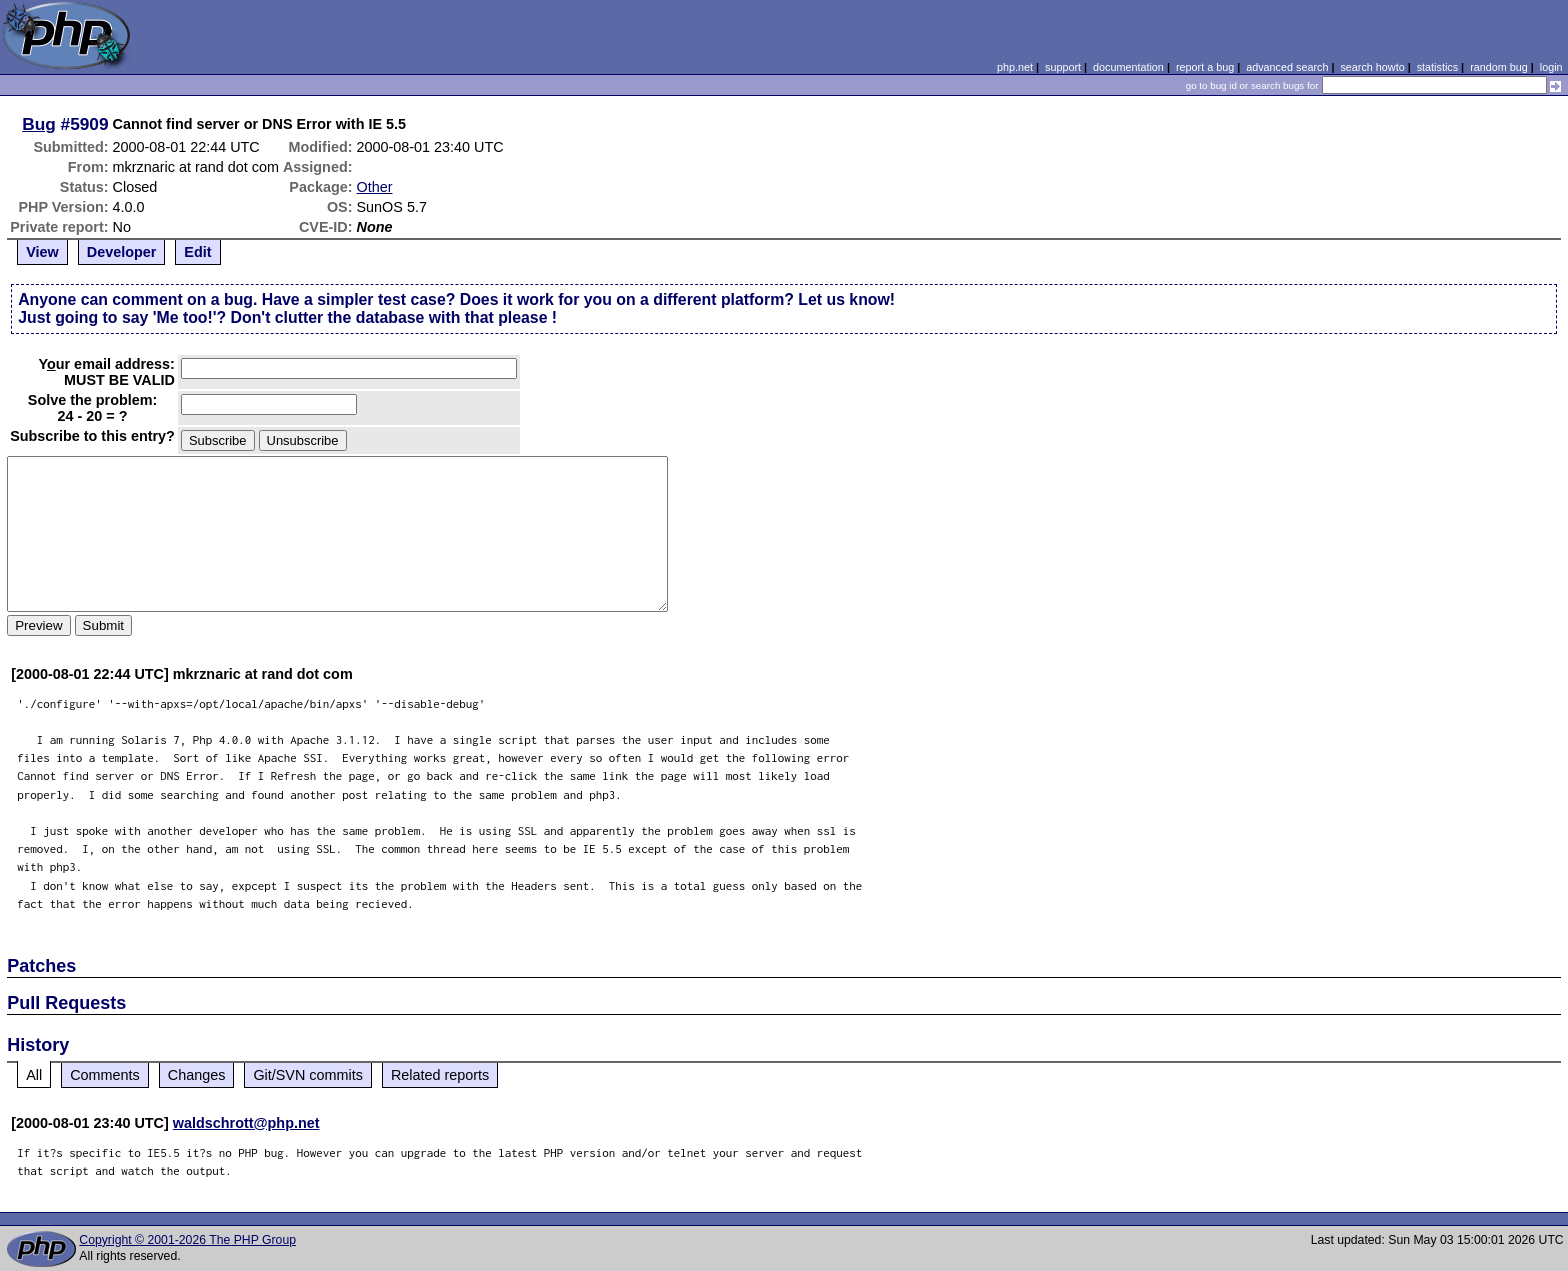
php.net (1015, 67)
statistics (1437, 67)
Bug (39, 124)
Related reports (440, 1075)
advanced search (1287, 67)
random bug (1499, 67)
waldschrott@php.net (246, 1123)
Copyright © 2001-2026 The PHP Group (187, 1240)
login (1551, 67)
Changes (197, 1075)
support (1063, 67)
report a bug (1205, 67)
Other (375, 187)
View (42, 252)
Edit (197, 252)
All (34, 1075)
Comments (105, 1075)
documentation (1128, 67)
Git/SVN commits (308, 1075)
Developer (122, 252)
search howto (1372, 67)
